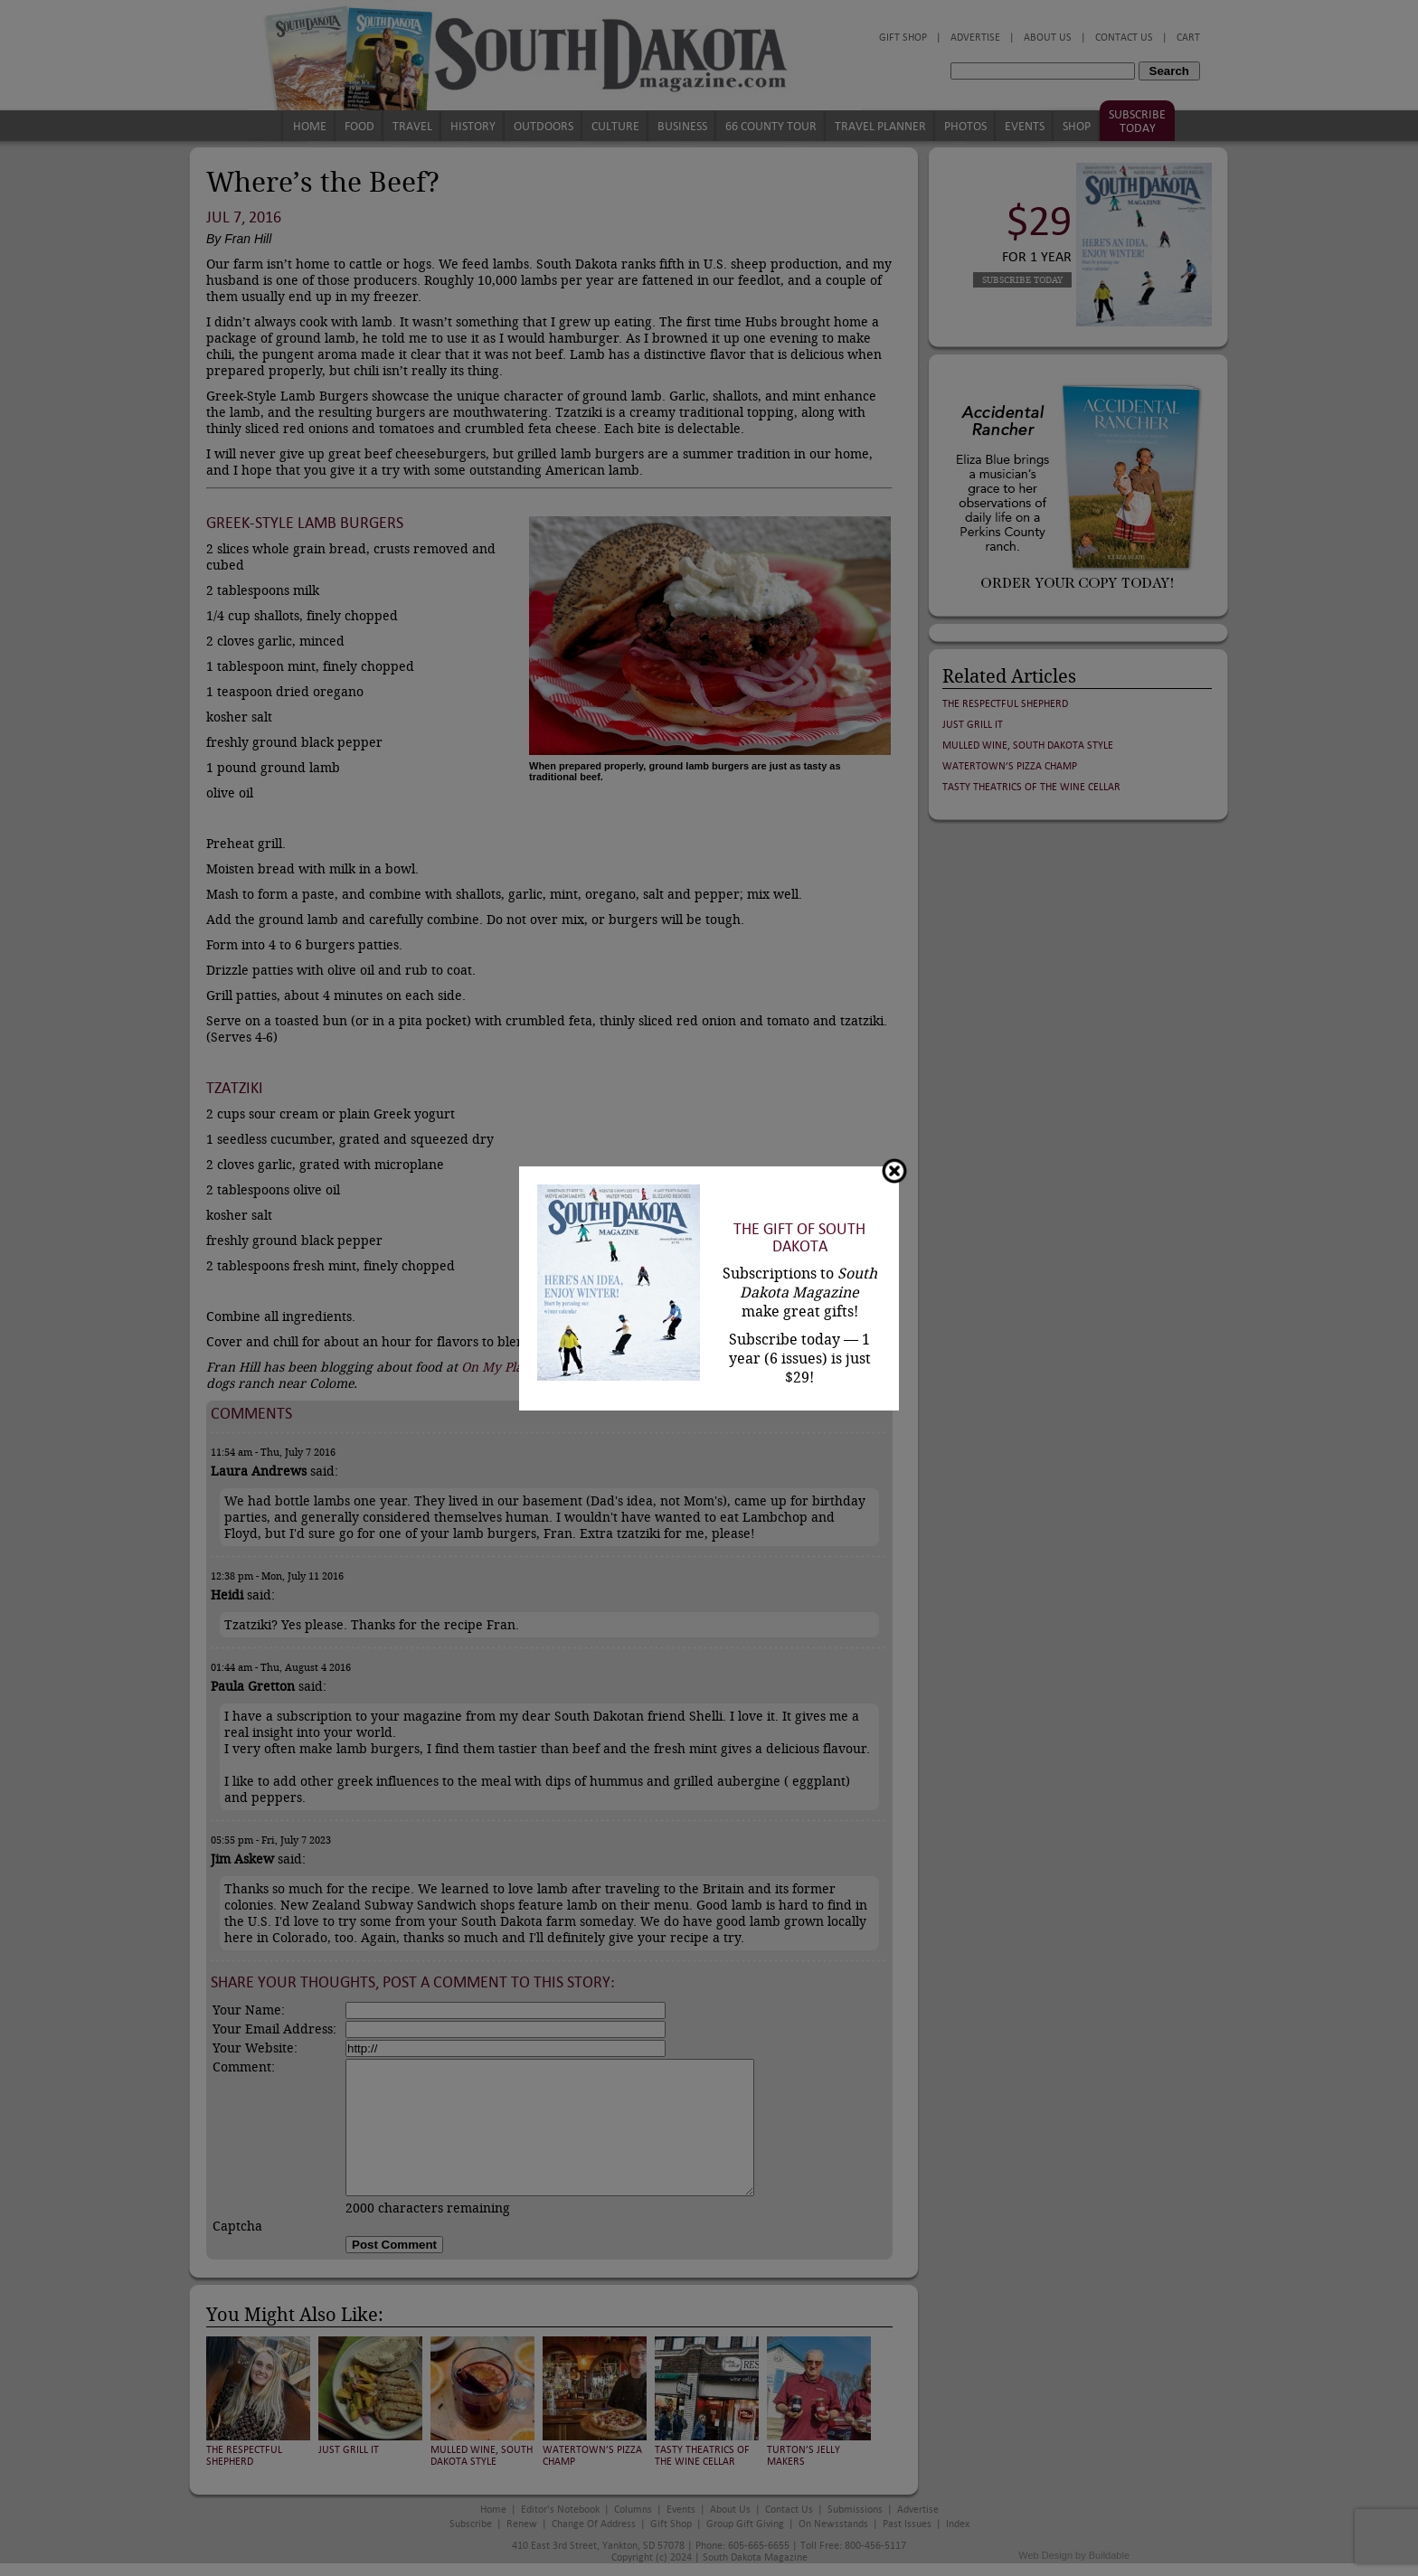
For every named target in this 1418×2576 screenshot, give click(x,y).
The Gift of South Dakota (799, 1238)
